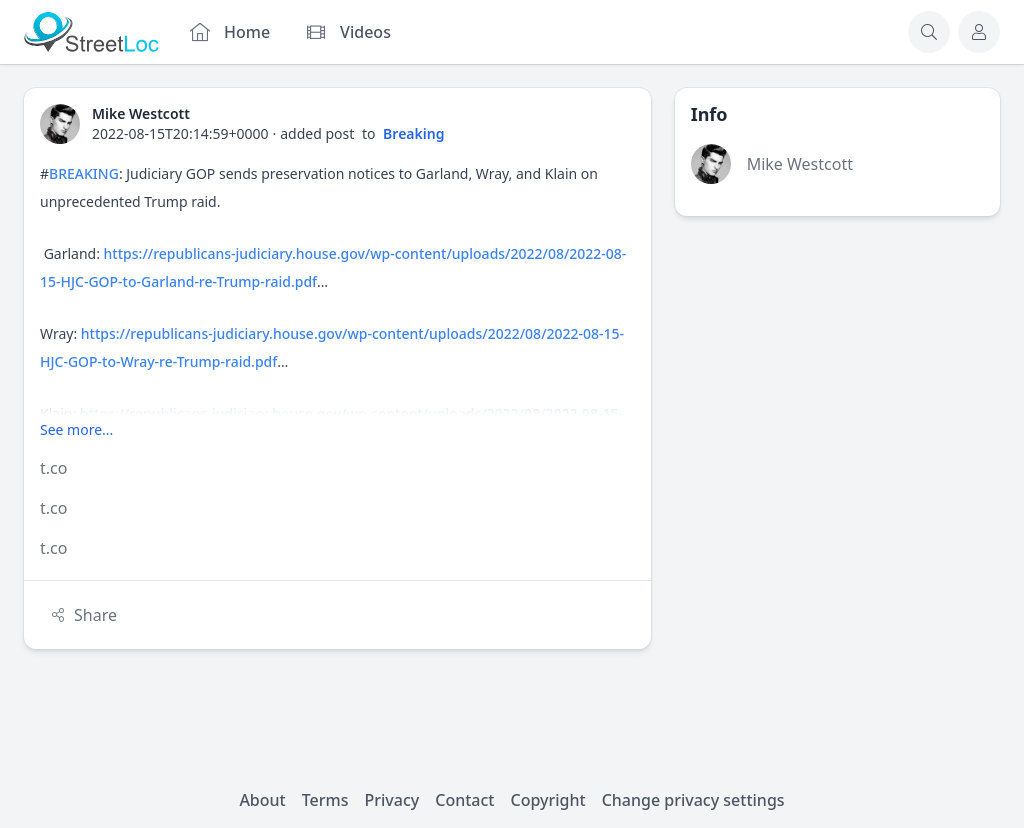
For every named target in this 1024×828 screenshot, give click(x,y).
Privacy (392, 800)
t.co (53, 468)
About (262, 800)
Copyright (547, 800)
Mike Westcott (800, 164)
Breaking (413, 133)
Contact (464, 800)
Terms (325, 800)
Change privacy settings (693, 800)
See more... (76, 429)
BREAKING (84, 173)
